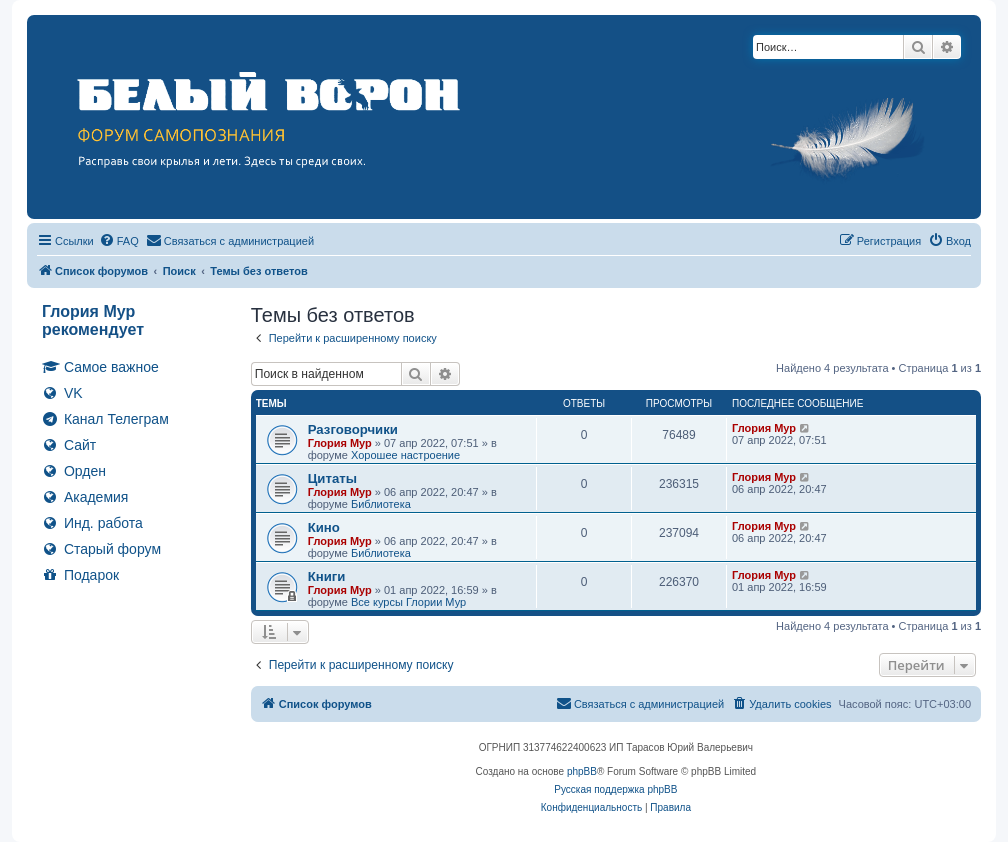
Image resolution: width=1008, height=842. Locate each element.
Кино (324, 527)
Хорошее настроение (405, 455)
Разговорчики (353, 429)
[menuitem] (119, 241)
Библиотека (381, 504)
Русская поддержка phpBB (615, 789)
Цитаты (332, 478)
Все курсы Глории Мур (408, 602)
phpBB (582, 771)
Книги (327, 576)
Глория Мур (340, 443)
